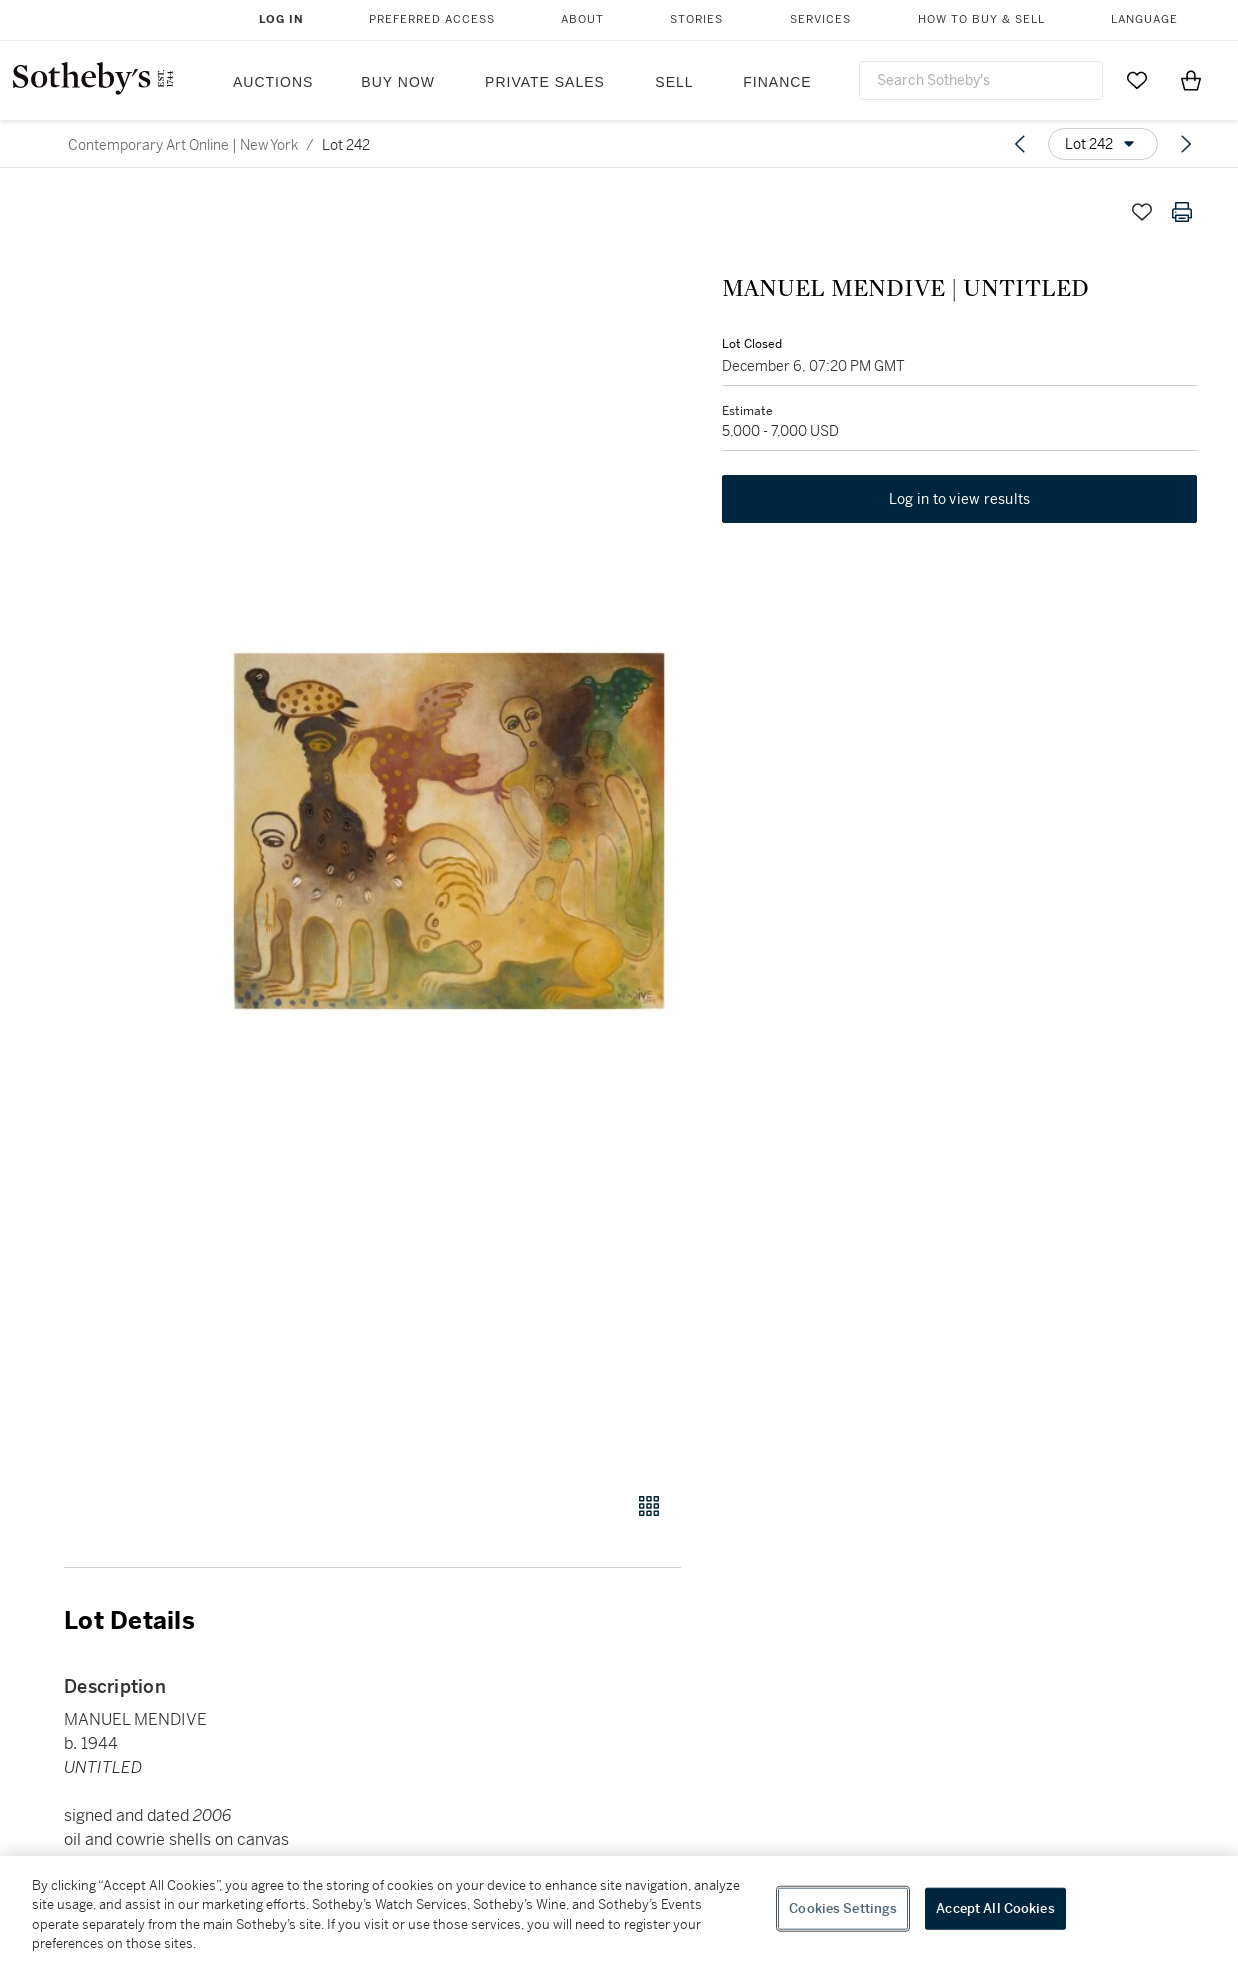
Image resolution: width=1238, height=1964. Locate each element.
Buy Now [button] (398, 82)
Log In (281, 19)
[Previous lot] (1020, 144)
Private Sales (545, 82)
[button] (449, 831)
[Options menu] (1103, 144)
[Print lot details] (1182, 212)
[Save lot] (1142, 212)
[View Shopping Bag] (1191, 80)
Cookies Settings (843, 1908)
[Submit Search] (1080, 80)
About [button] (582, 19)
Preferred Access (432, 19)
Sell (674, 82)
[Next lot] (1186, 144)
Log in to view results (960, 500)
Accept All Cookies (995, 1908)
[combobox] (981, 80)
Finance (777, 82)
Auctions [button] (273, 82)
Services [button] (820, 19)
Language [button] (1144, 19)
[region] (619, 1910)
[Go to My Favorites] (1137, 80)
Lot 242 (346, 145)
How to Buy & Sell (981, 19)
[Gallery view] (649, 1506)
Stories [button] (696, 19)
